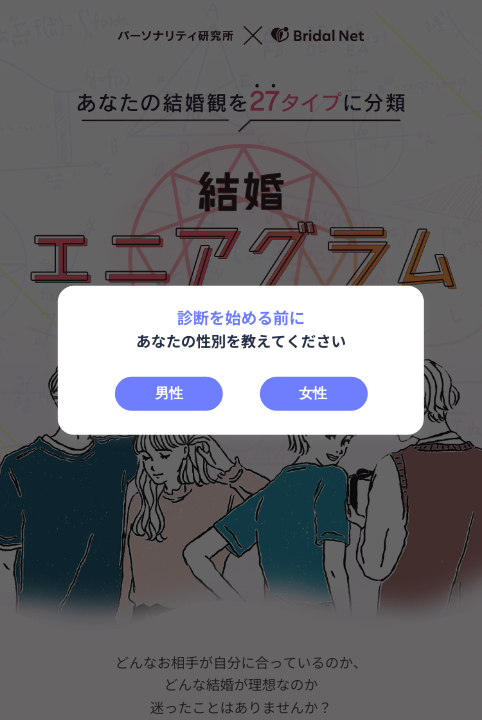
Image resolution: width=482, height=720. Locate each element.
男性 (169, 392)
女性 (313, 392)
